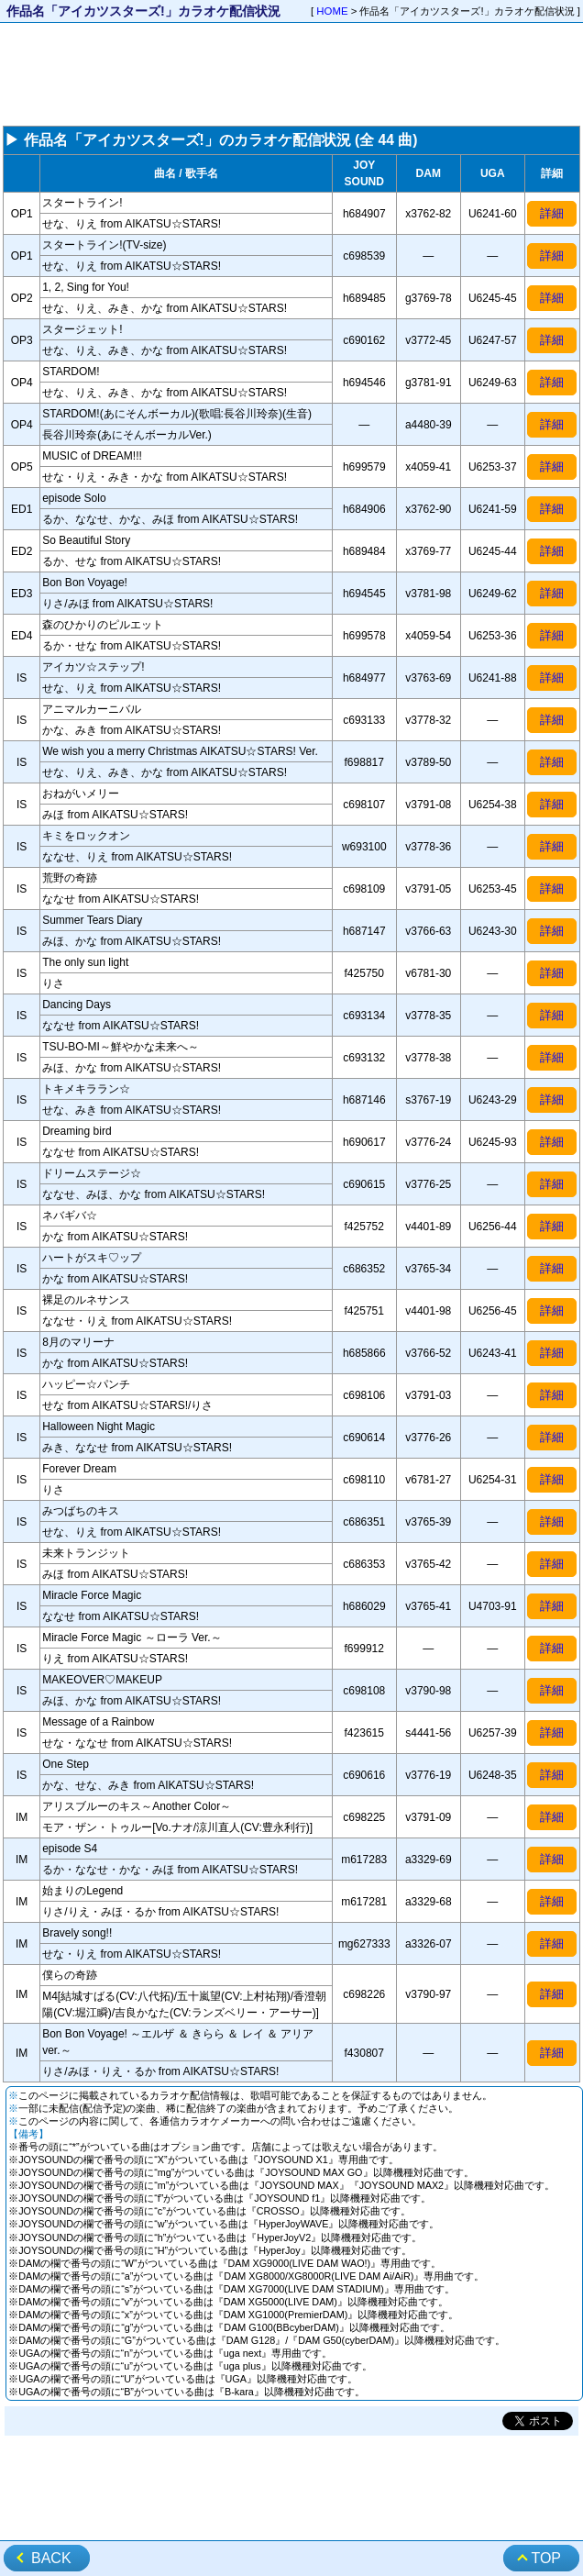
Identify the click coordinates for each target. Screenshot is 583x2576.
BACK (51, 2558)
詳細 (552, 213)
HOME (331, 11)
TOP (546, 2558)
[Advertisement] (292, 74)
